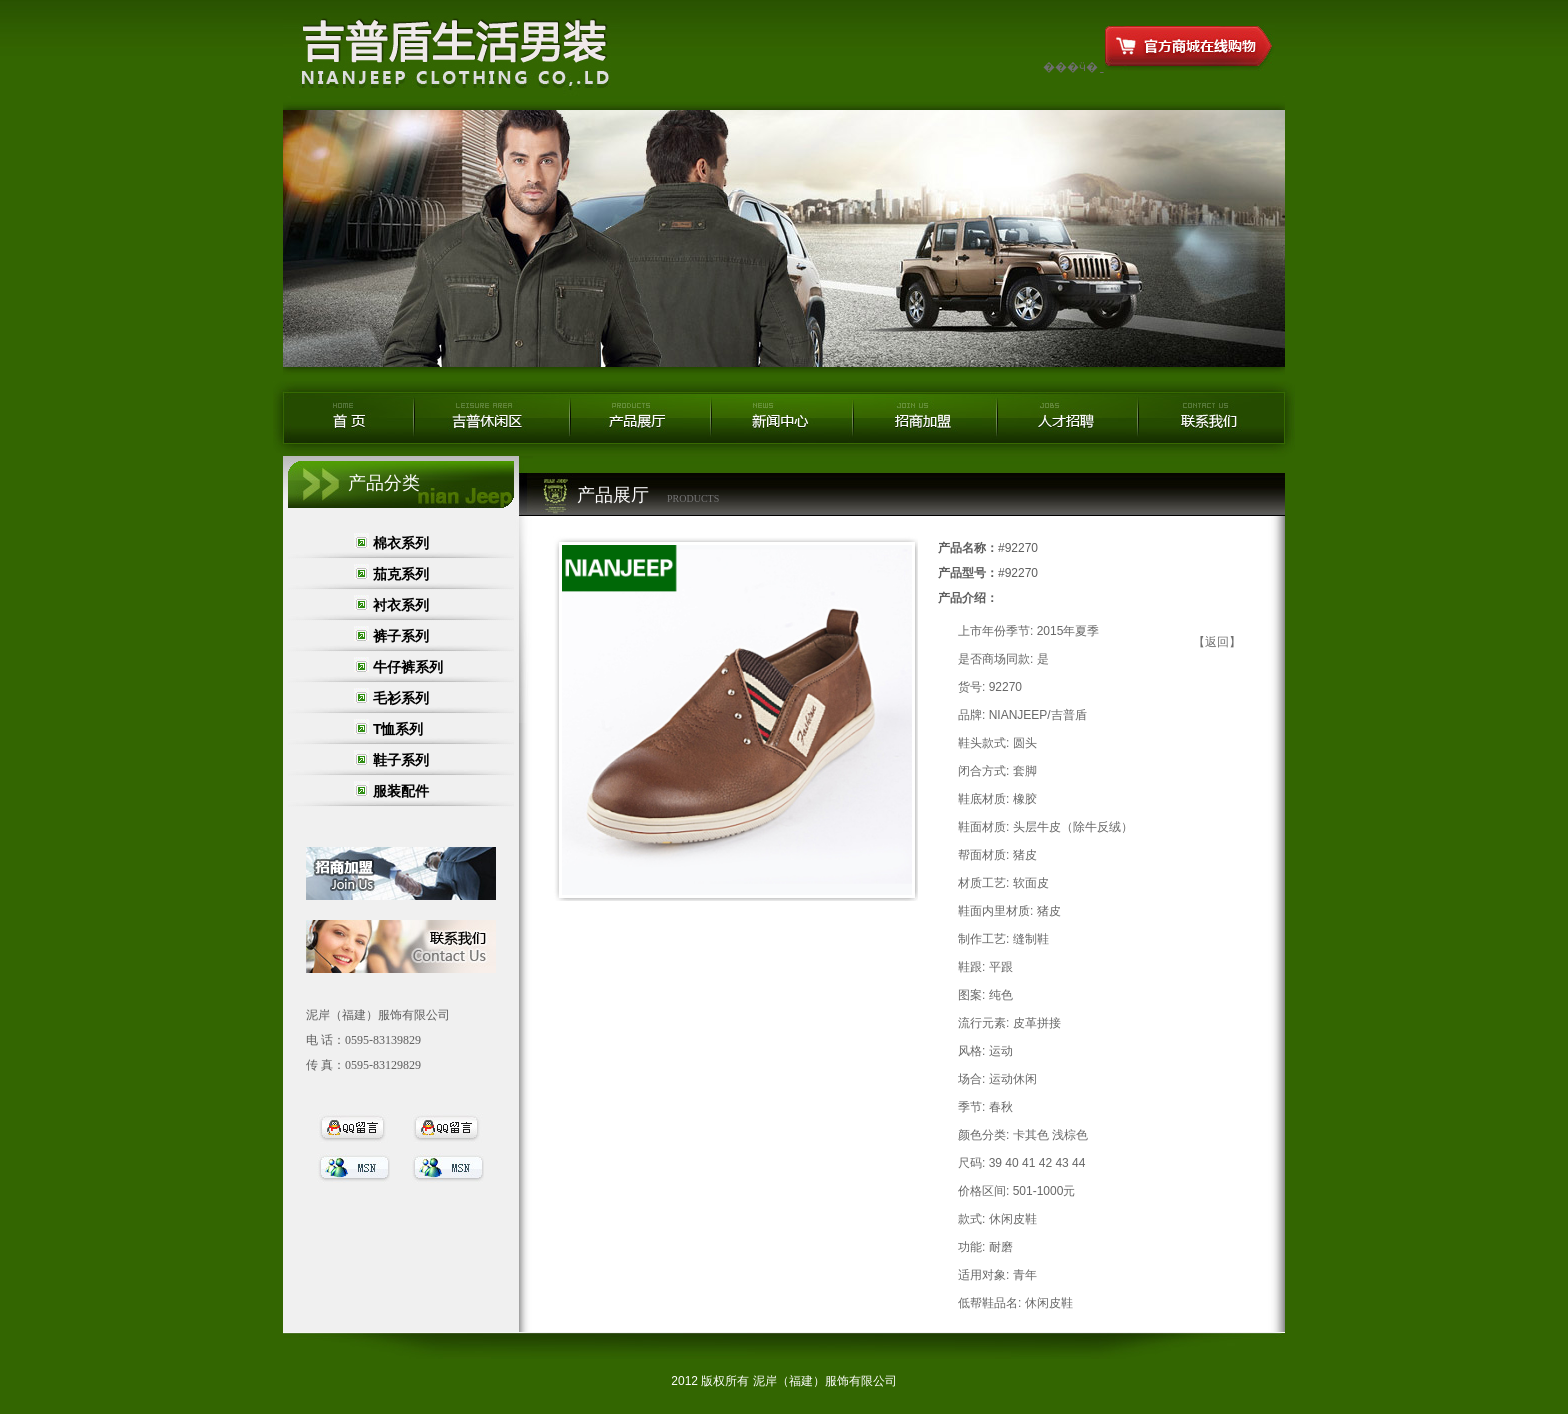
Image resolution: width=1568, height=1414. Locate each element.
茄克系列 (401, 574)
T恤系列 (398, 729)
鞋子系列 (401, 760)
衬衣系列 (401, 605)
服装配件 (401, 791)
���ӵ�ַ (1070, 67)
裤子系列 (401, 636)
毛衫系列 (401, 698)
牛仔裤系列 (408, 667)
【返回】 (1217, 642)
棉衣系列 (408, 543)
